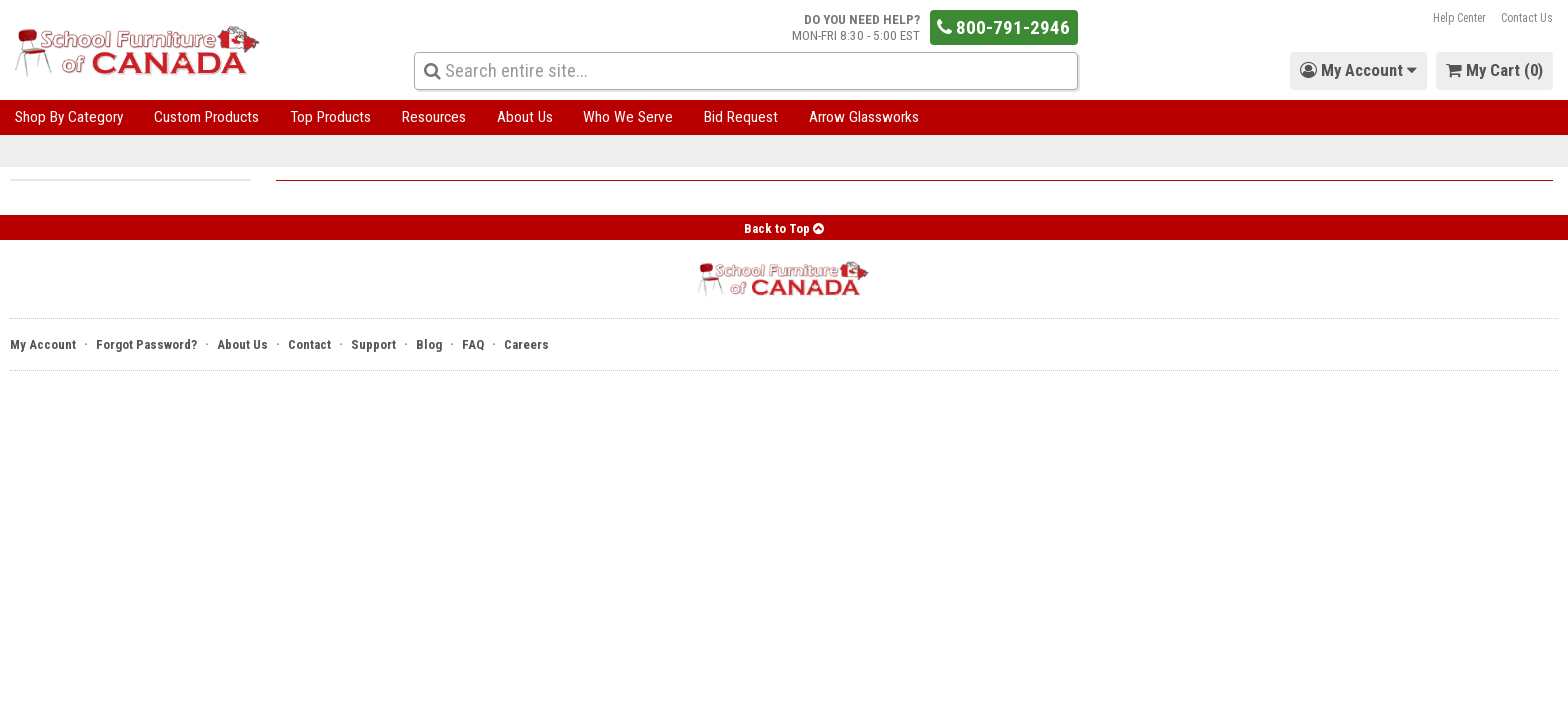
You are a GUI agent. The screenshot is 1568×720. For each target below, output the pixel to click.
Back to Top (784, 228)
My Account (43, 344)
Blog (429, 344)
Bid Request (741, 117)
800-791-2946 (1003, 27)
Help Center (1459, 18)
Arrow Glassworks (864, 117)
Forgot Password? (146, 344)
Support (373, 344)
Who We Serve (628, 117)
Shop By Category (69, 117)
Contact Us (1527, 18)
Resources (434, 117)
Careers (526, 344)
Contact (309, 344)
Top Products (330, 117)
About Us (525, 117)
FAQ (473, 344)
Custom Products (206, 117)
